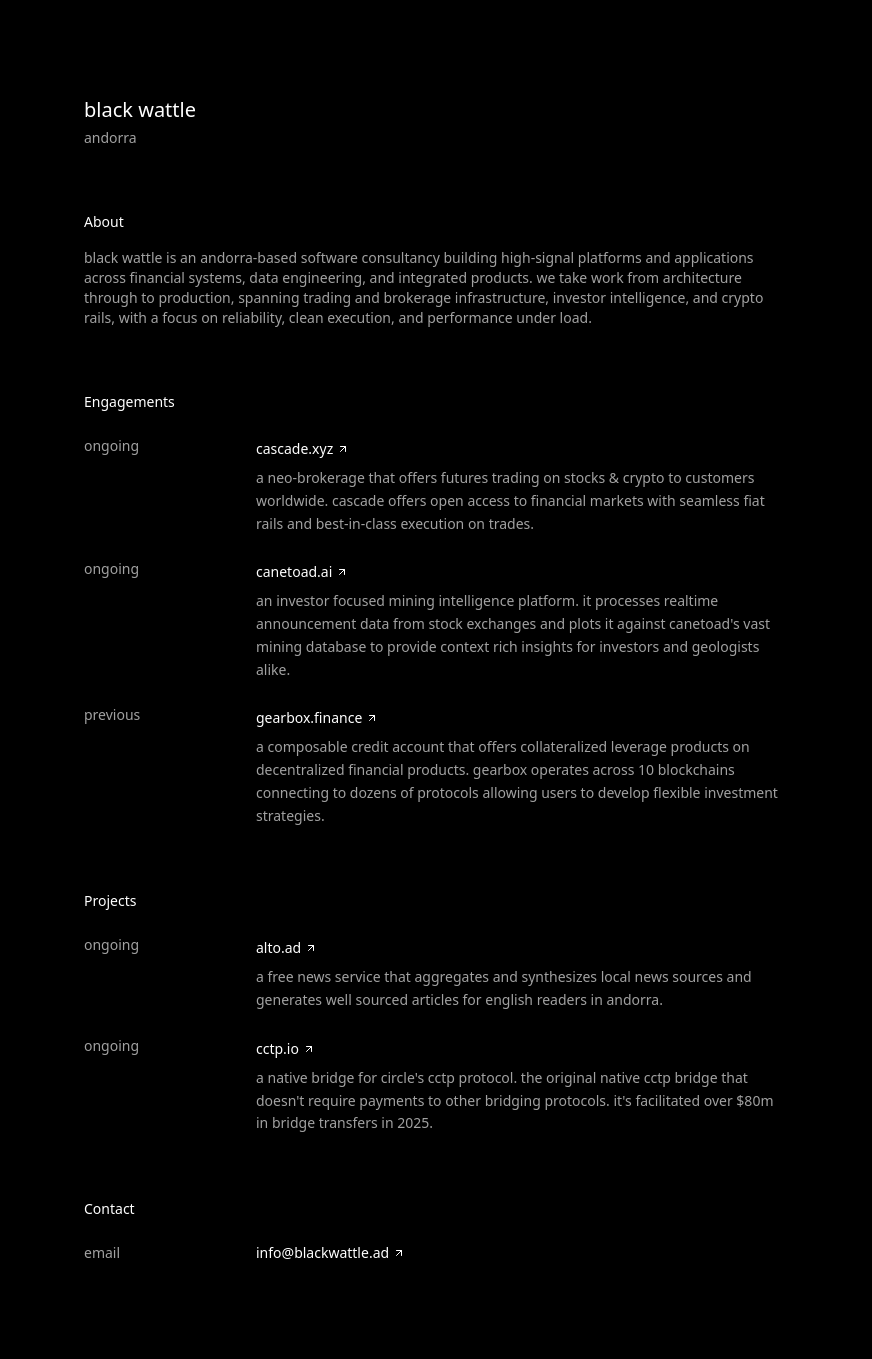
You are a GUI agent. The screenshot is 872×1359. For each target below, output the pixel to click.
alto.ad (286, 947)
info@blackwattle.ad (330, 1252)
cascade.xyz (302, 448)
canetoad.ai (302, 571)
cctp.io (285, 1048)
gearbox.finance (317, 717)
